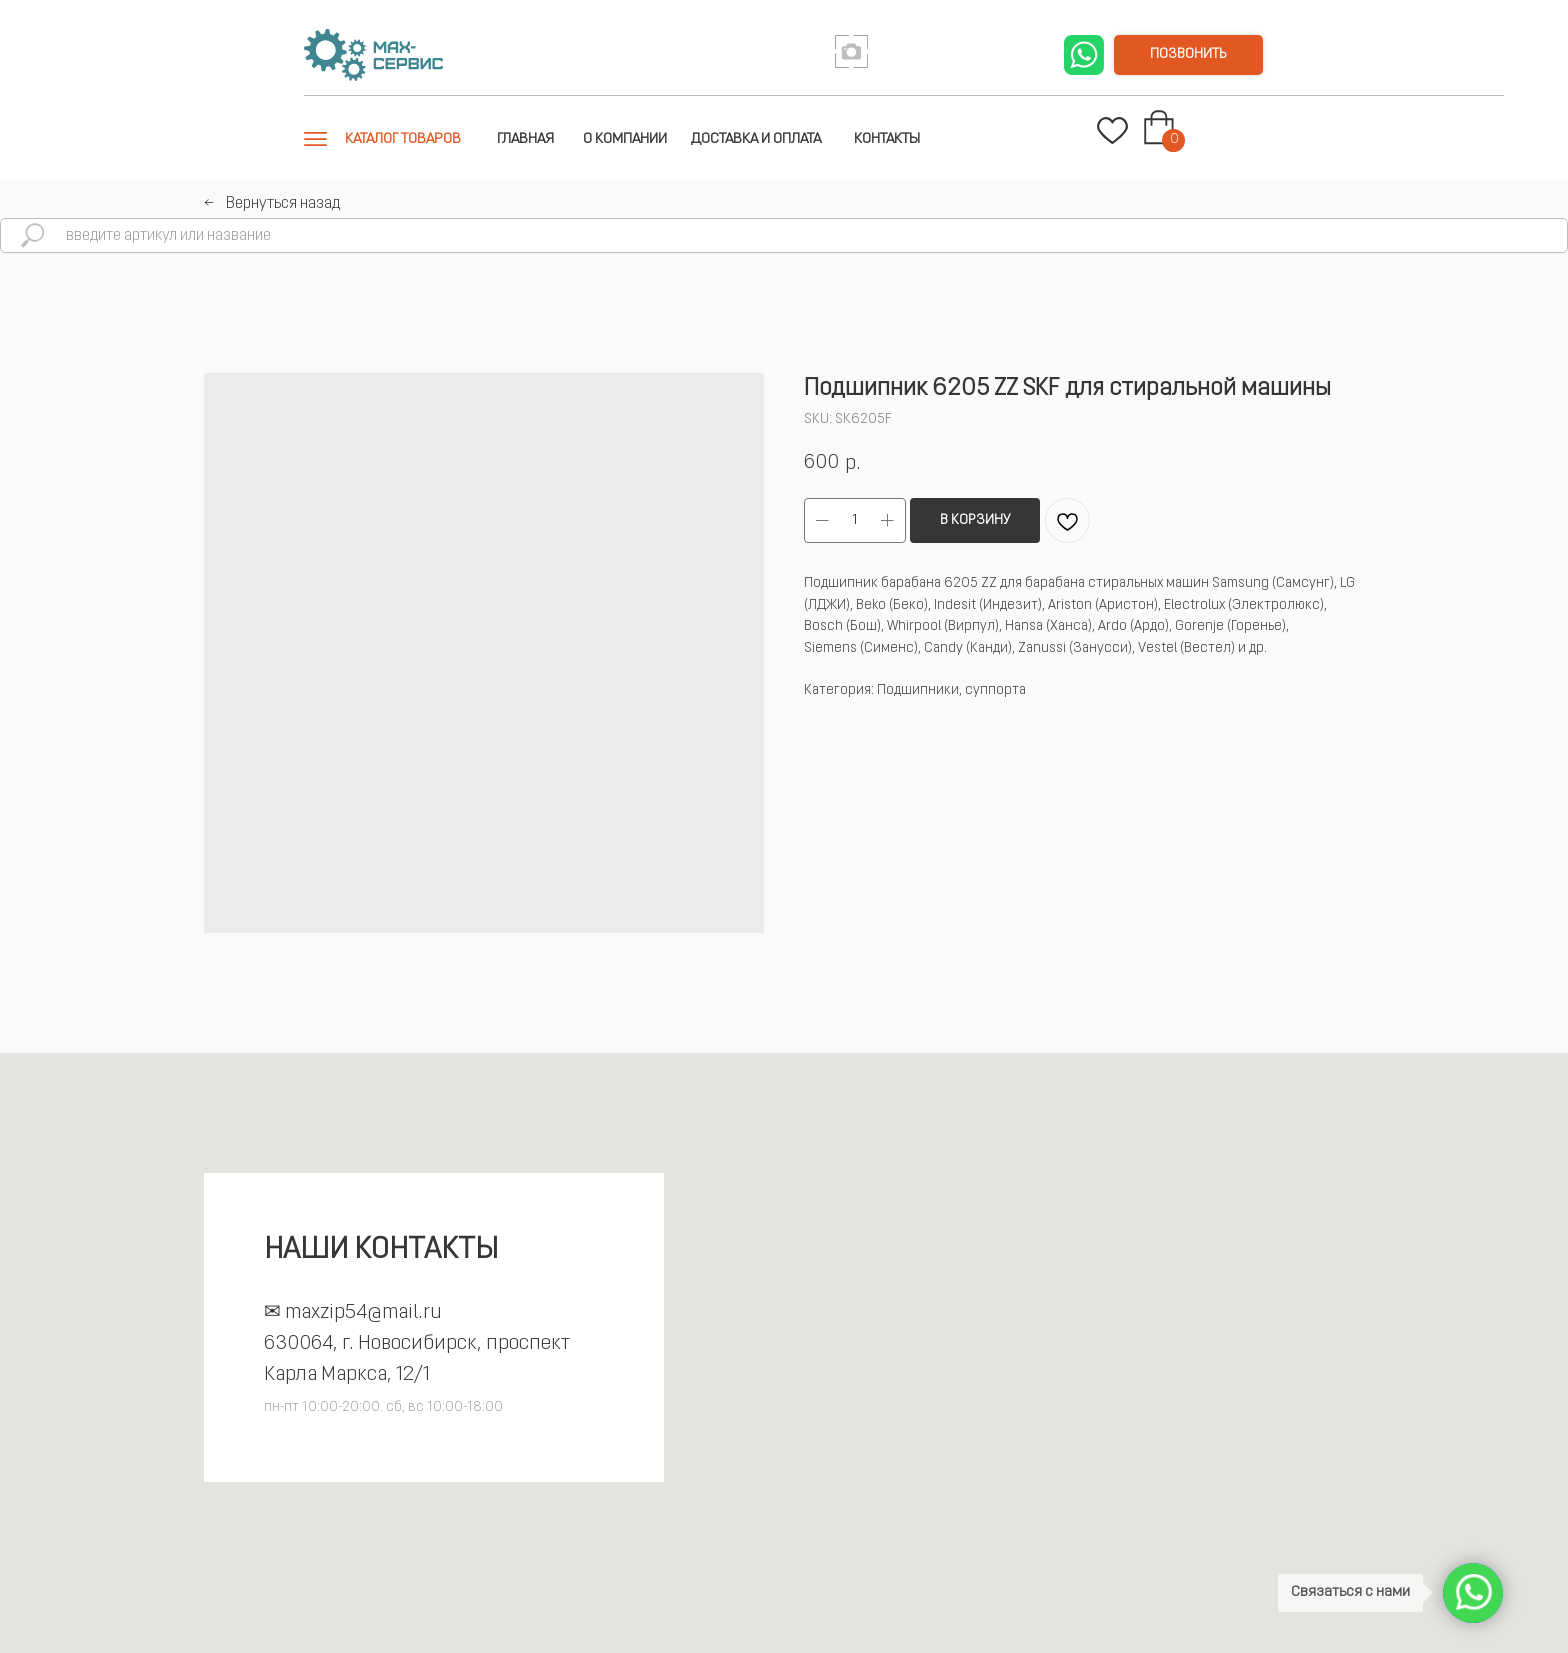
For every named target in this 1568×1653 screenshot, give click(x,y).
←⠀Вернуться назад (272, 204)
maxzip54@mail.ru (363, 1313)
